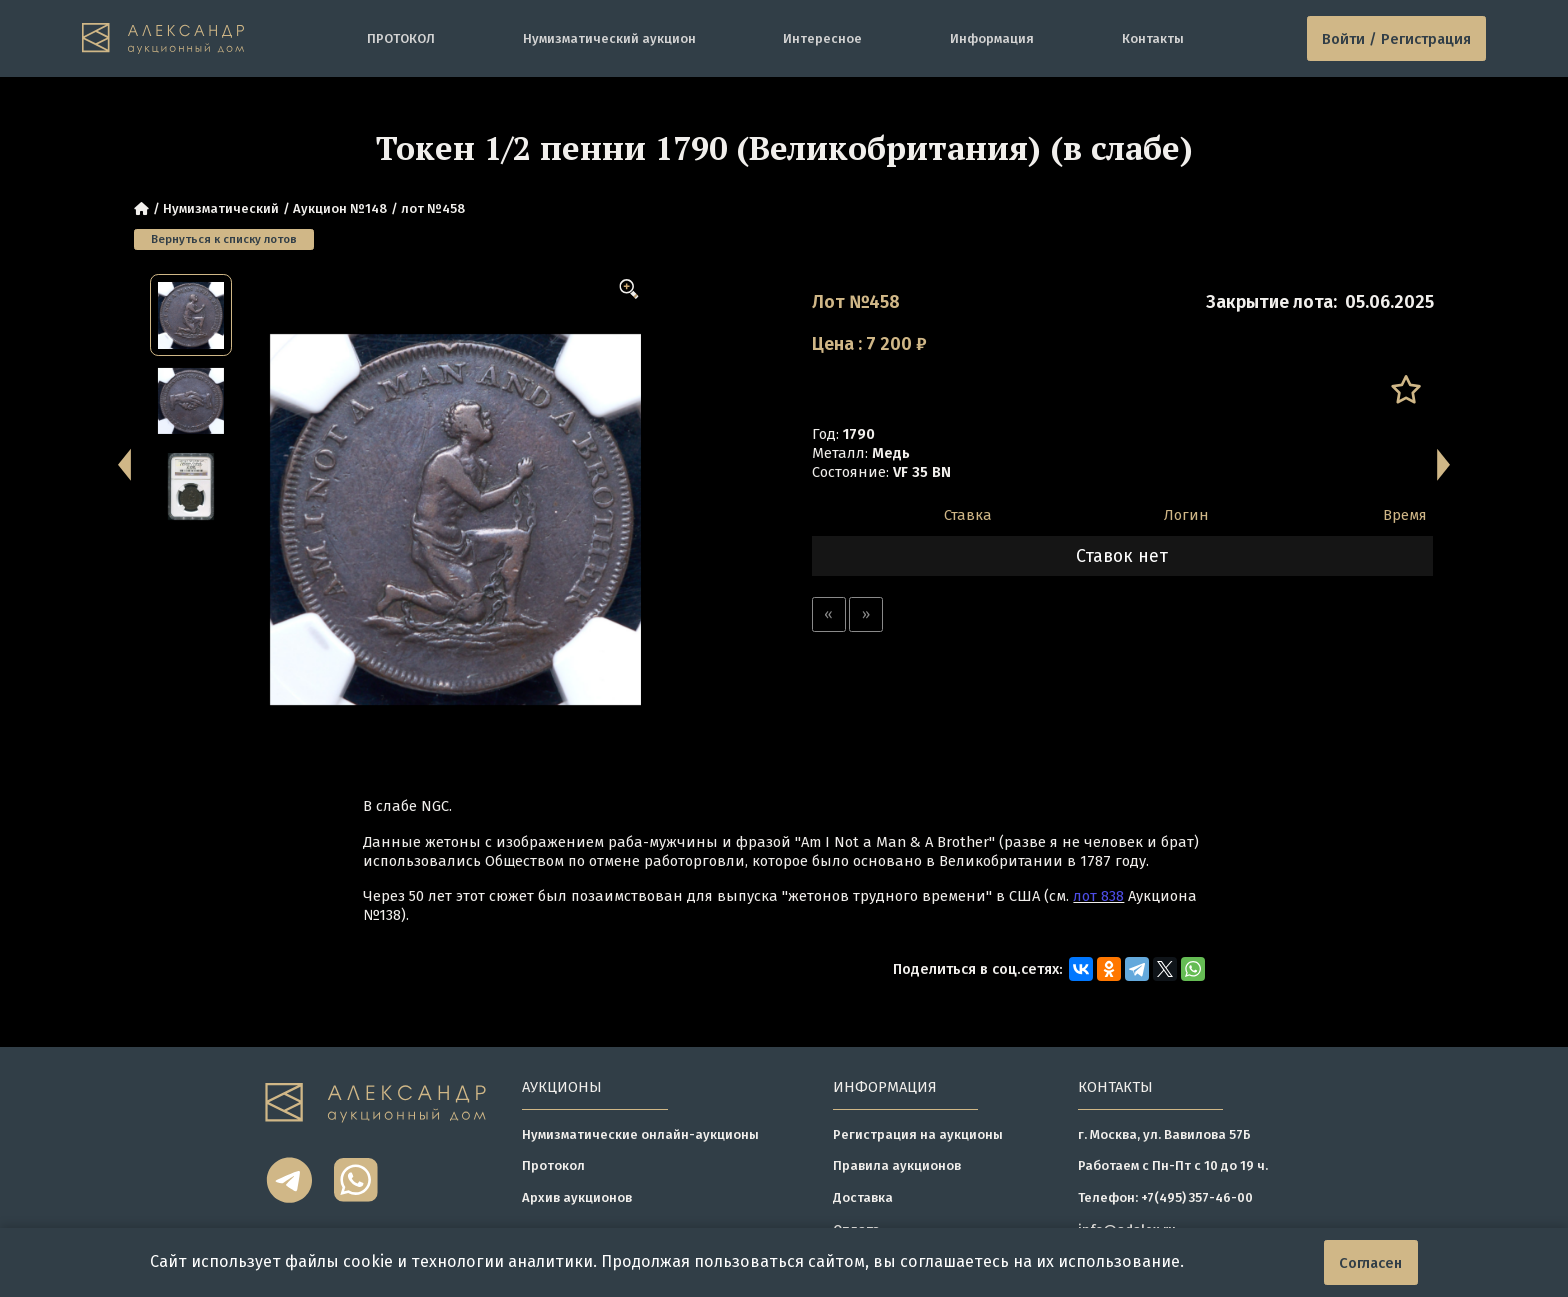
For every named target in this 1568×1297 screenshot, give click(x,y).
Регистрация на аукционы (918, 1134)
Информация (992, 38)
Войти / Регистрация (1396, 39)
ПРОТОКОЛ (401, 38)
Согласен (1370, 1263)
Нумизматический (221, 208)
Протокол (553, 1165)
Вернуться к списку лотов (224, 239)
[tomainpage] (163, 38)
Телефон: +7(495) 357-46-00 (1165, 1197)
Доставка (863, 1197)
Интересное (822, 38)
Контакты (1153, 38)
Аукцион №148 (340, 208)
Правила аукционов (897, 1165)
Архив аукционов (577, 1197)
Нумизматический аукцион (609, 38)
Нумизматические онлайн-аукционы (640, 1134)
